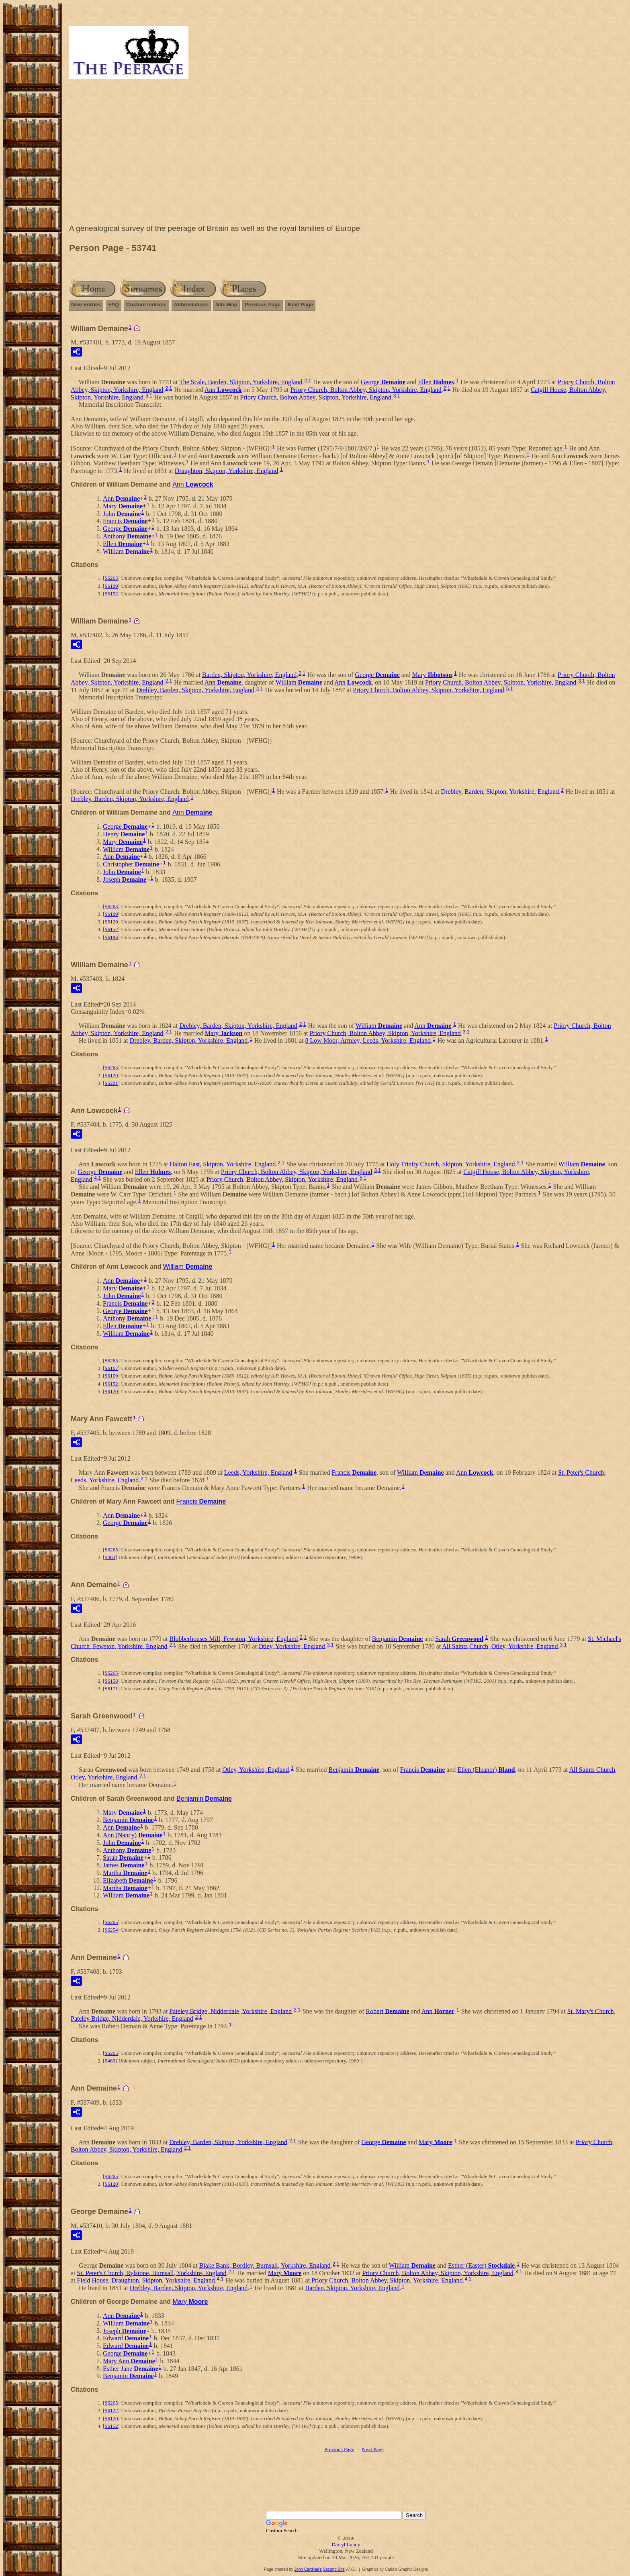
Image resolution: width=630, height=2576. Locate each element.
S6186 (111, 937)
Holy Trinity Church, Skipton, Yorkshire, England (451, 1164)
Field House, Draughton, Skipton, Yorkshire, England (146, 2280)
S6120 (111, 922)
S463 (109, 1557)
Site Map (226, 305)
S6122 (111, 2410)
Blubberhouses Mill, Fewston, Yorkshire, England (233, 1638)
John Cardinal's (308, 2569)
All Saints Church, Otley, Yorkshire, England (500, 1646)
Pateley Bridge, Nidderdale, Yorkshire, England (230, 2010)
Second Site (334, 2569)
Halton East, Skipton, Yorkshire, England (223, 1164)
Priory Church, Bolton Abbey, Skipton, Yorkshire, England (366, 389)
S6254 (111, 1930)
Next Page (300, 305)
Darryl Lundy (345, 2544)
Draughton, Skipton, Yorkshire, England (226, 470)
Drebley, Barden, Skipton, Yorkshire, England (195, 690)
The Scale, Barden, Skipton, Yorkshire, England (241, 382)
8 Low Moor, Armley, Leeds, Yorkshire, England (368, 1040)
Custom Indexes (146, 305)
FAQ (113, 305)
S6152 (111, 594)
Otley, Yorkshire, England (291, 1646)
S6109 (111, 586)
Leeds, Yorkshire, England (258, 1472)
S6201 (111, 1083)
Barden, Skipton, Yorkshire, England (249, 674)
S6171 (111, 1688)
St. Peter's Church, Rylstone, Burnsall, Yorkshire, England (152, 2272)
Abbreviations (191, 305)
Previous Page (263, 305)
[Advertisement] (346, 153)
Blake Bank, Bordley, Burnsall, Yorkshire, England (265, 2265)
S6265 (111, 578)
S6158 (111, 1681)
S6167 (111, 1368)
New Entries (86, 305)
